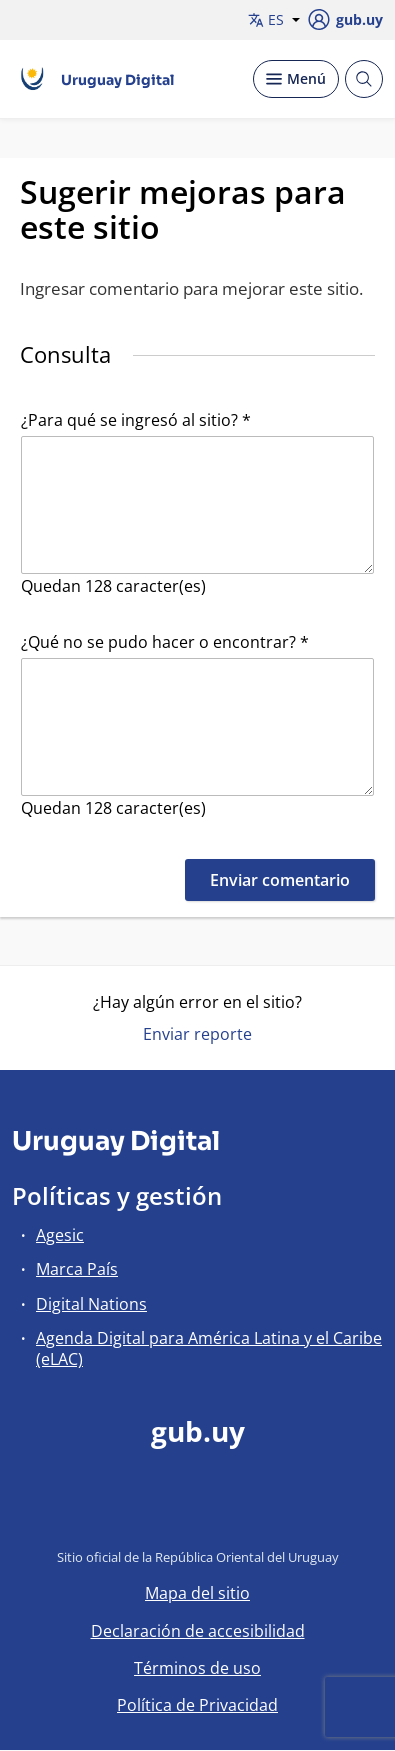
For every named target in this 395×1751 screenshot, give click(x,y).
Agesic (60, 1235)
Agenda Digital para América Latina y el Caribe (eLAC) (209, 1348)
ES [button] (274, 19)
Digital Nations (91, 1304)
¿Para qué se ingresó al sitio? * (136, 420)
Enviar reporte (197, 1034)
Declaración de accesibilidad (198, 1631)
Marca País (77, 1269)
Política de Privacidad (197, 1705)
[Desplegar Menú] (296, 79)
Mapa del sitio (197, 1593)
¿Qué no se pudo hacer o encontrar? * (165, 642)
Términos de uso (197, 1668)
